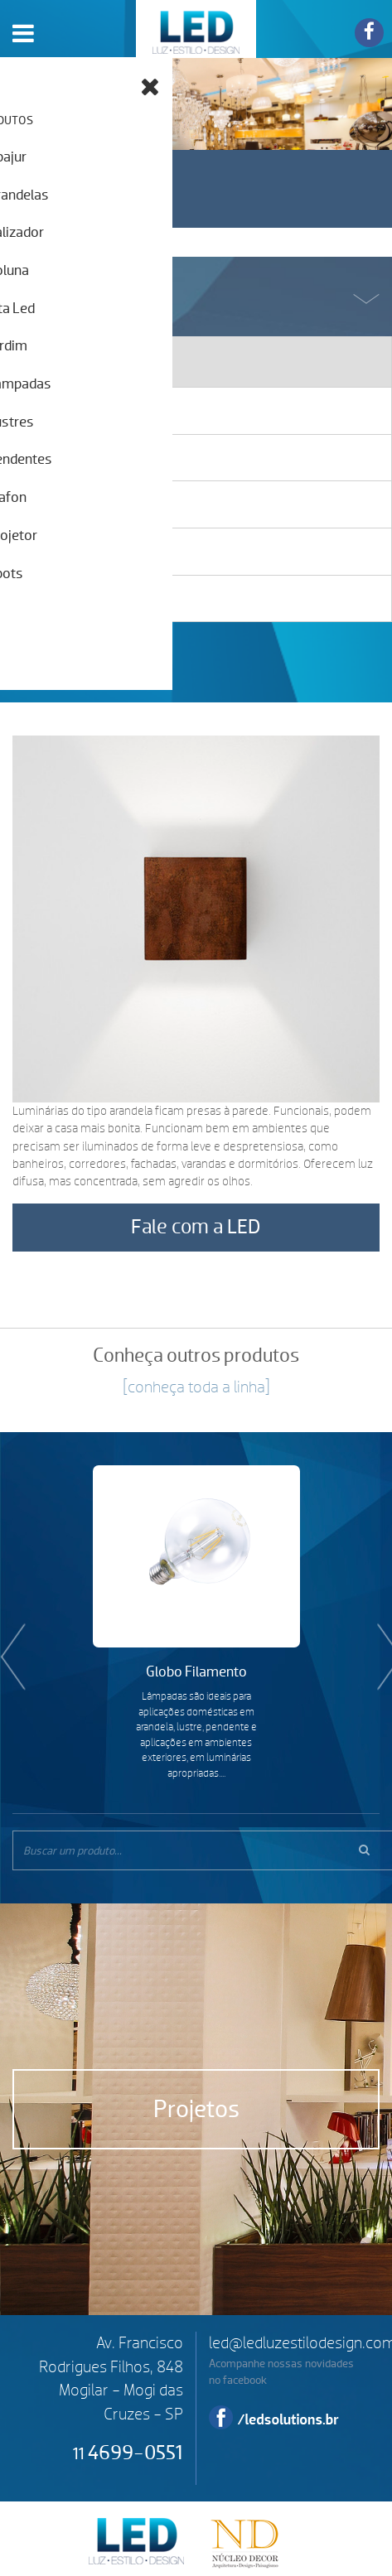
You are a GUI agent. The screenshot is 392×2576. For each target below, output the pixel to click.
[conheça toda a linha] (196, 1387)
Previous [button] (8, 1631)
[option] (196, 1623)
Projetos (196, 2109)
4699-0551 (128, 2452)
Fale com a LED (196, 1226)
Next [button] (383, 1631)
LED (196, 29)
